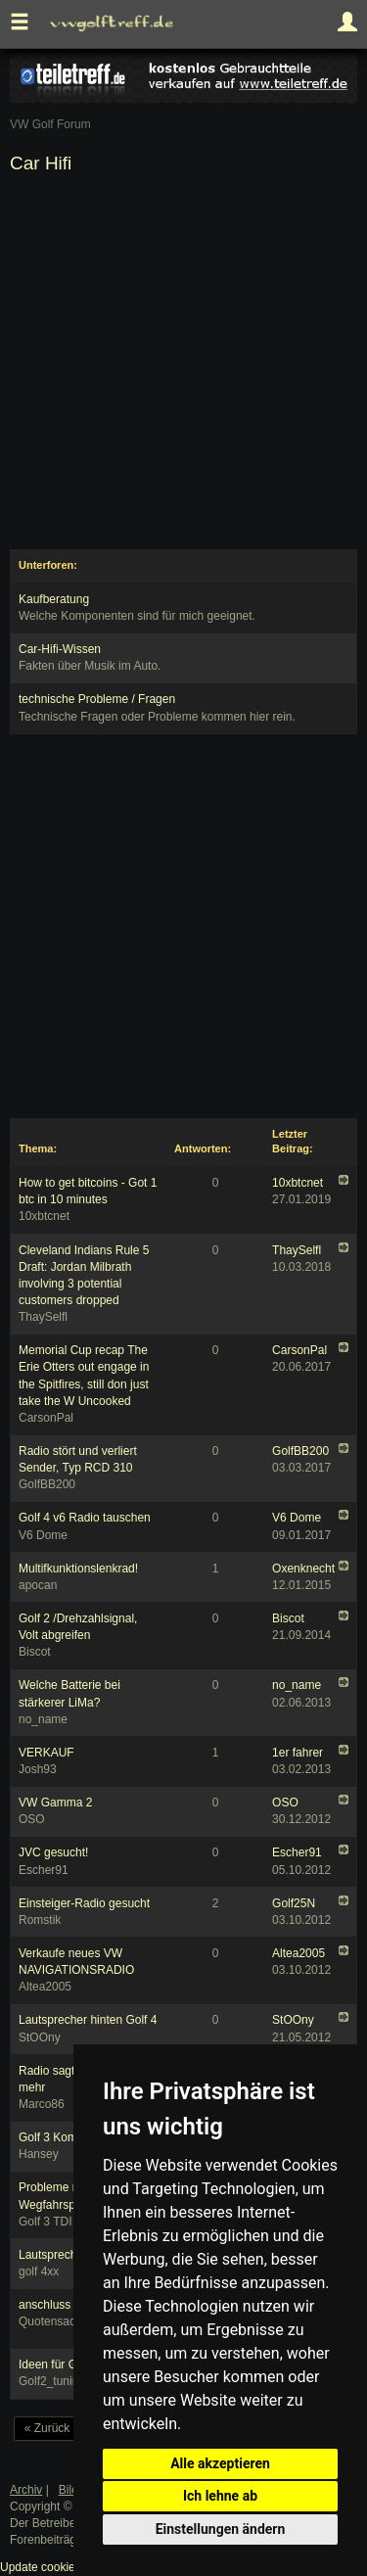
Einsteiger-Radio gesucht (84, 1903)
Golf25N (293, 1903)
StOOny (293, 2020)
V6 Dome (296, 1517)
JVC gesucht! (53, 1852)
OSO (285, 1802)
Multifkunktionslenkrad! (78, 1568)
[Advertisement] (183, 365)
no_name (296, 1685)
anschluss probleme (71, 2305)
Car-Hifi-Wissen (60, 649)
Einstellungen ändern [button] (221, 2529)
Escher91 (297, 1852)
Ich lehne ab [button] (220, 2496)
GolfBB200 (300, 1451)
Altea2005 (298, 1953)
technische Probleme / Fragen (97, 699)
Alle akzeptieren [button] (220, 2463)
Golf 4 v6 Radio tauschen (85, 1517)
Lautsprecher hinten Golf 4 (88, 2020)
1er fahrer (297, 1752)
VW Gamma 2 (55, 1802)
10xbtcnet (297, 1183)
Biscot (288, 1618)
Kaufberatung (54, 599)
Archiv (26, 2490)
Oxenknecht (303, 1568)
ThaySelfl (296, 1250)
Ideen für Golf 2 (59, 2364)
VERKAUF (46, 1752)
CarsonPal (299, 1350)
